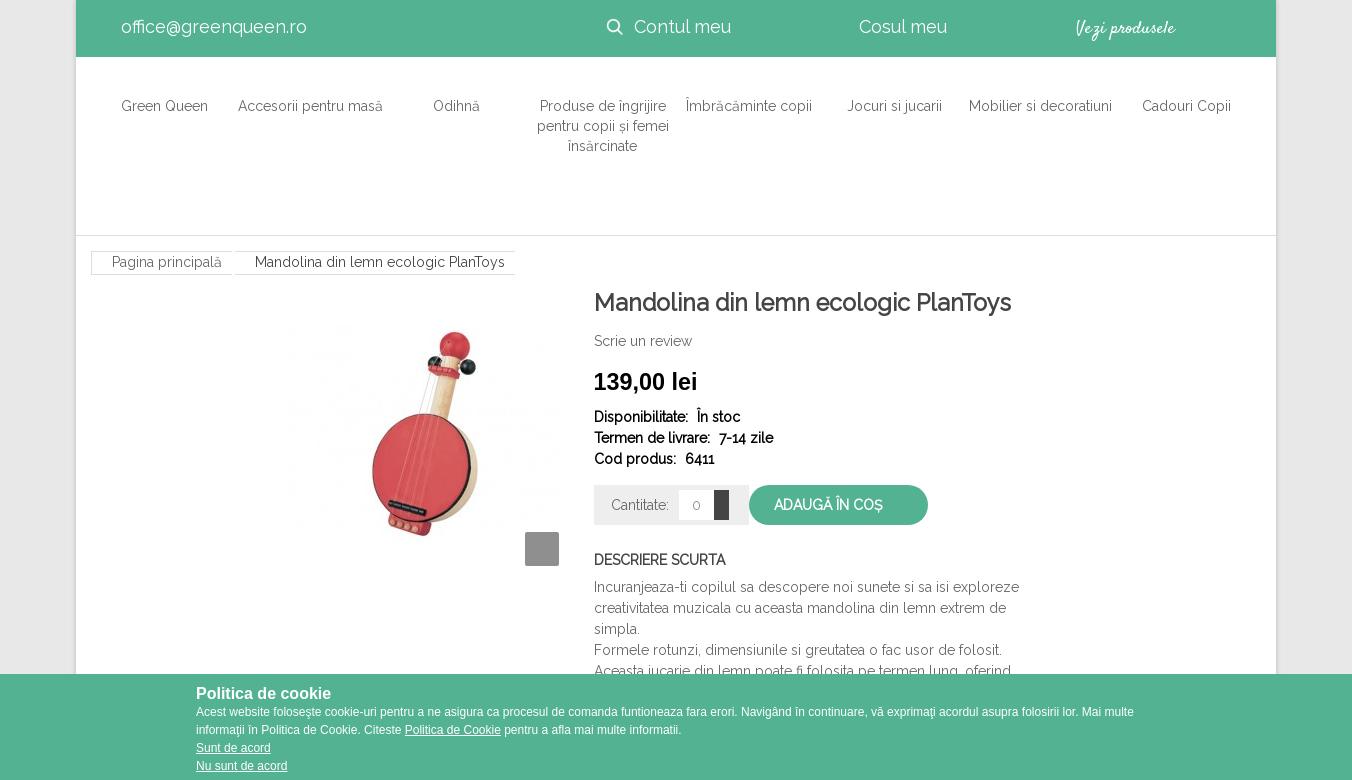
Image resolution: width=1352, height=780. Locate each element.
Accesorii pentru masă (310, 95)
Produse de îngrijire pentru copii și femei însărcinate (603, 115)
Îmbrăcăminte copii (749, 95)
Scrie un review (643, 341)
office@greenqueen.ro (214, 26)
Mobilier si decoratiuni (1040, 95)
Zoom (542, 549)
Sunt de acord (233, 748)
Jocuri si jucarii (894, 95)
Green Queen (164, 95)
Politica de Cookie (453, 730)
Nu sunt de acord (241, 766)
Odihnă (451, 95)
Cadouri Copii (1186, 95)
